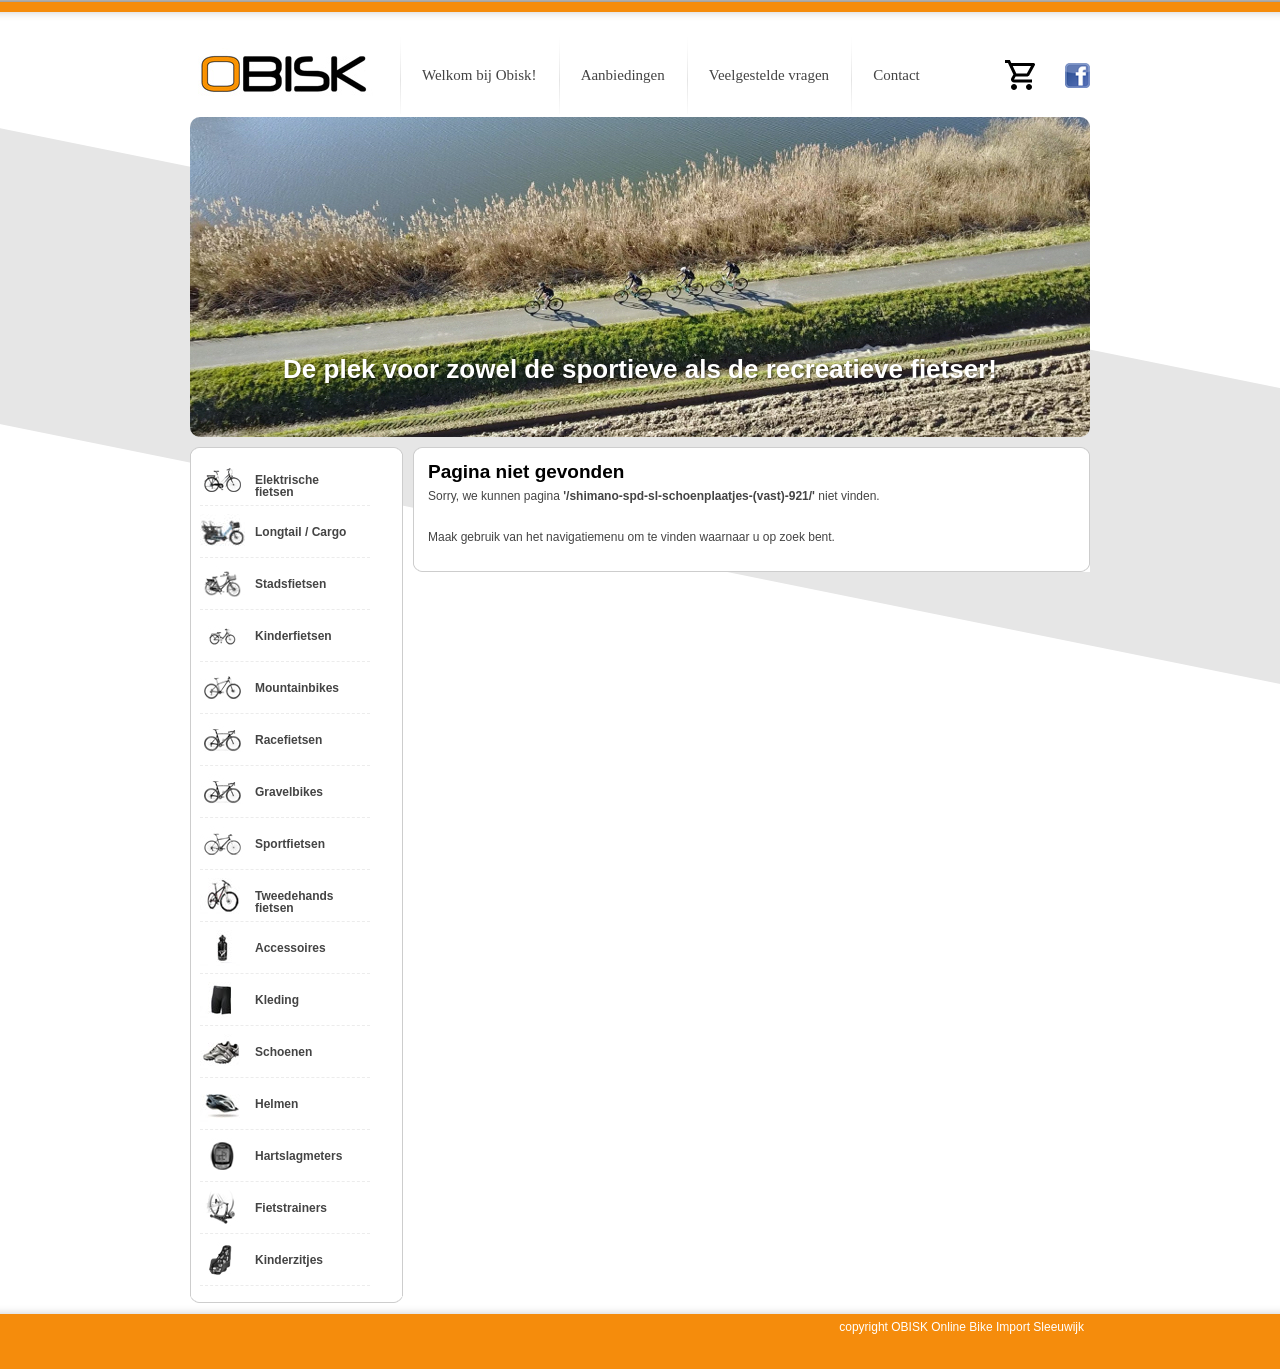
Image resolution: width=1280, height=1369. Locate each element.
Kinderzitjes (289, 1260)
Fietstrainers (291, 1208)
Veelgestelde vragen (769, 75)
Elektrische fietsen (287, 486)
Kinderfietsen (293, 636)
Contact (896, 75)
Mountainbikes (297, 688)
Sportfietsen (290, 844)
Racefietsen (288, 740)
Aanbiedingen (623, 75)
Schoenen (283, 1052)
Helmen (276, 1104)
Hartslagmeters (298, 1156)
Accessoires (290, 948)
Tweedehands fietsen (294, 902)
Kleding (277, 1000)
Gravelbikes (289, 792)
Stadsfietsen (290, 584)
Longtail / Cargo (300, 532)
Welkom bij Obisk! (479, 75)
